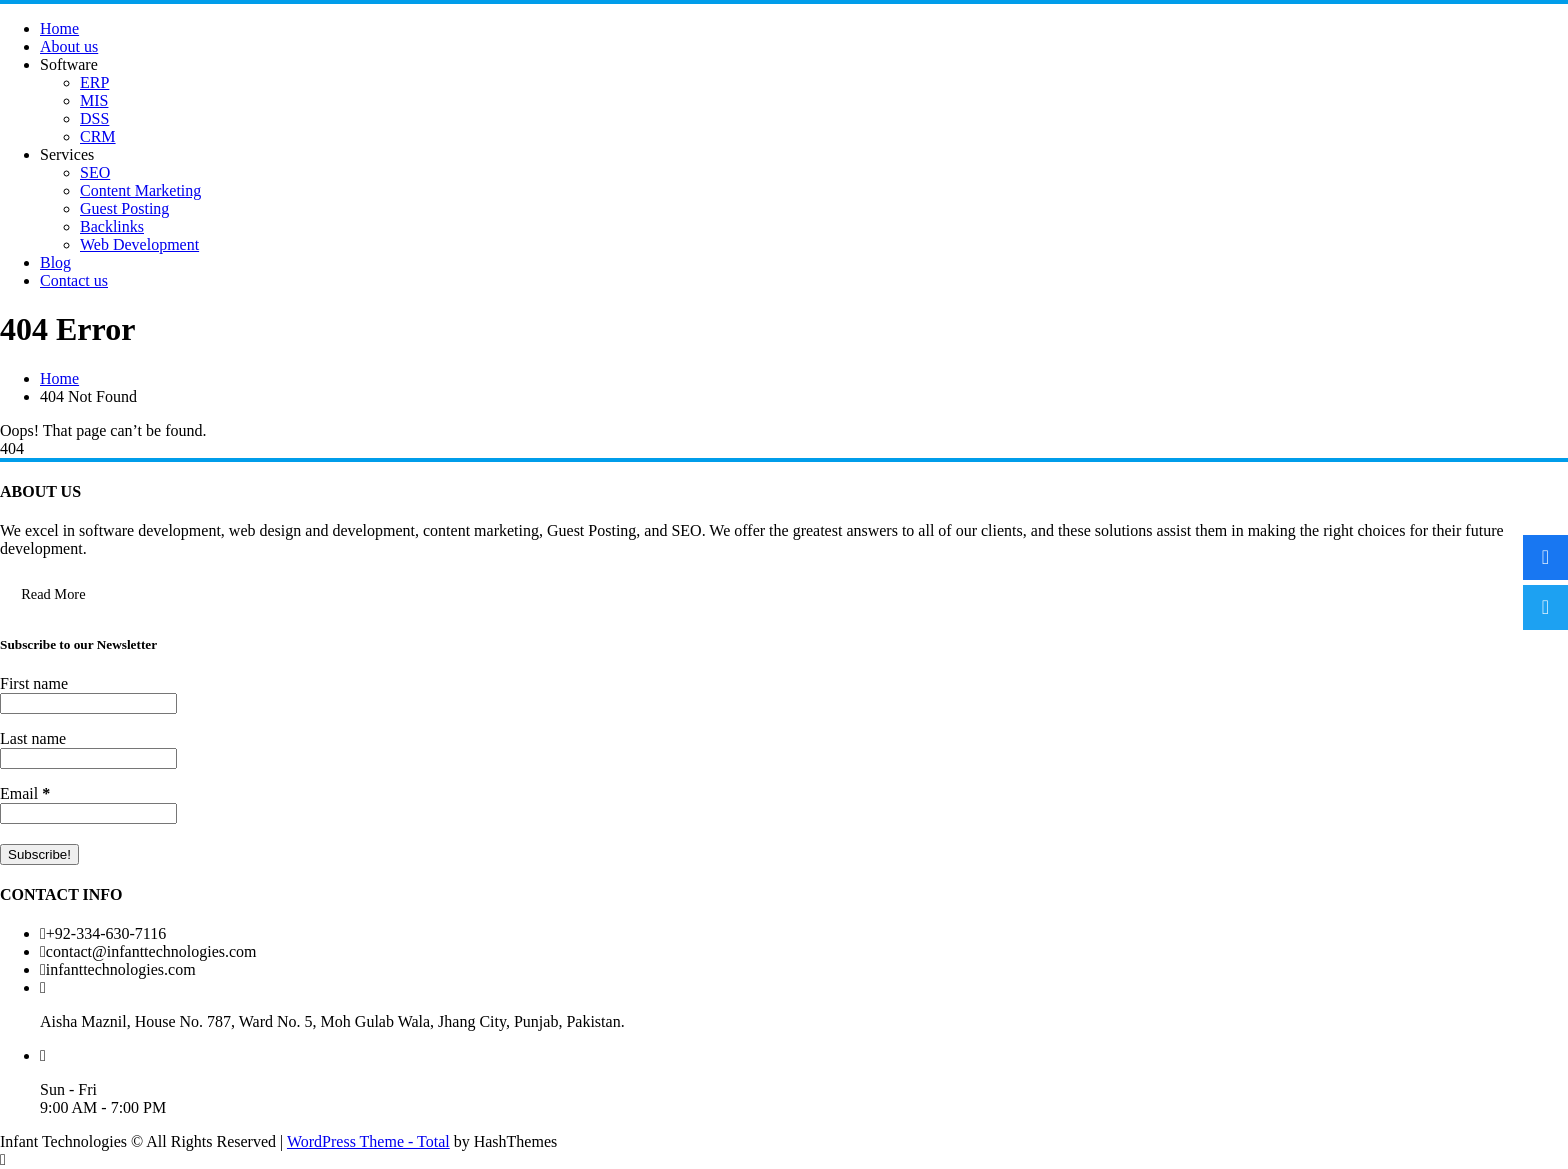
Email (25, 793)
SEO (95, 172)
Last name (33, 738)
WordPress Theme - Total (368, 1141)
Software (69, 64)
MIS (94, 100)
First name (34, 683)
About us (69, 46)
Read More (53, 594)
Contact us (74, 280)
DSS (94, 118)
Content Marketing (140, 190)
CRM (98, 136)
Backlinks (112, 226)
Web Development (139, 244)
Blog (55, 262)
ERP (94, 82)
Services (67, 154)
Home (59, 28)
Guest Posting (124, 208)
